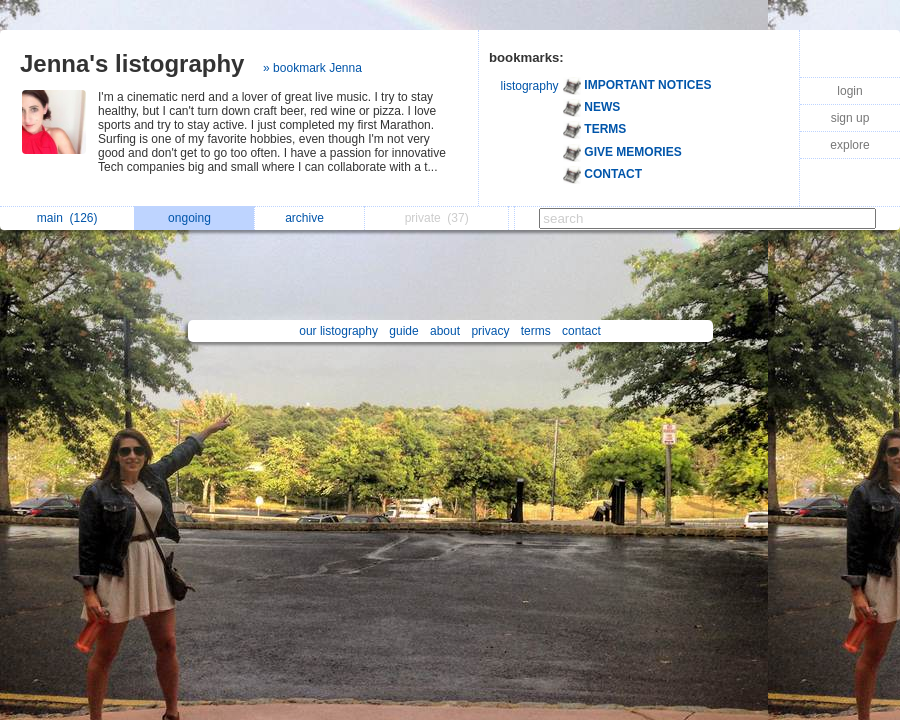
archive (309, 218)
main (67, 218)
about (445, 331)
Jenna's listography (132, 63)
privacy (490, 331)
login (849, 91)
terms (536, 331)
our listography (338, 331)
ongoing (194, 218)
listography (530, 86)
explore (849, 145)
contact (581, 331)
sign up (850, 118)
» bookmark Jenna (312, 68)
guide (403, 331)
